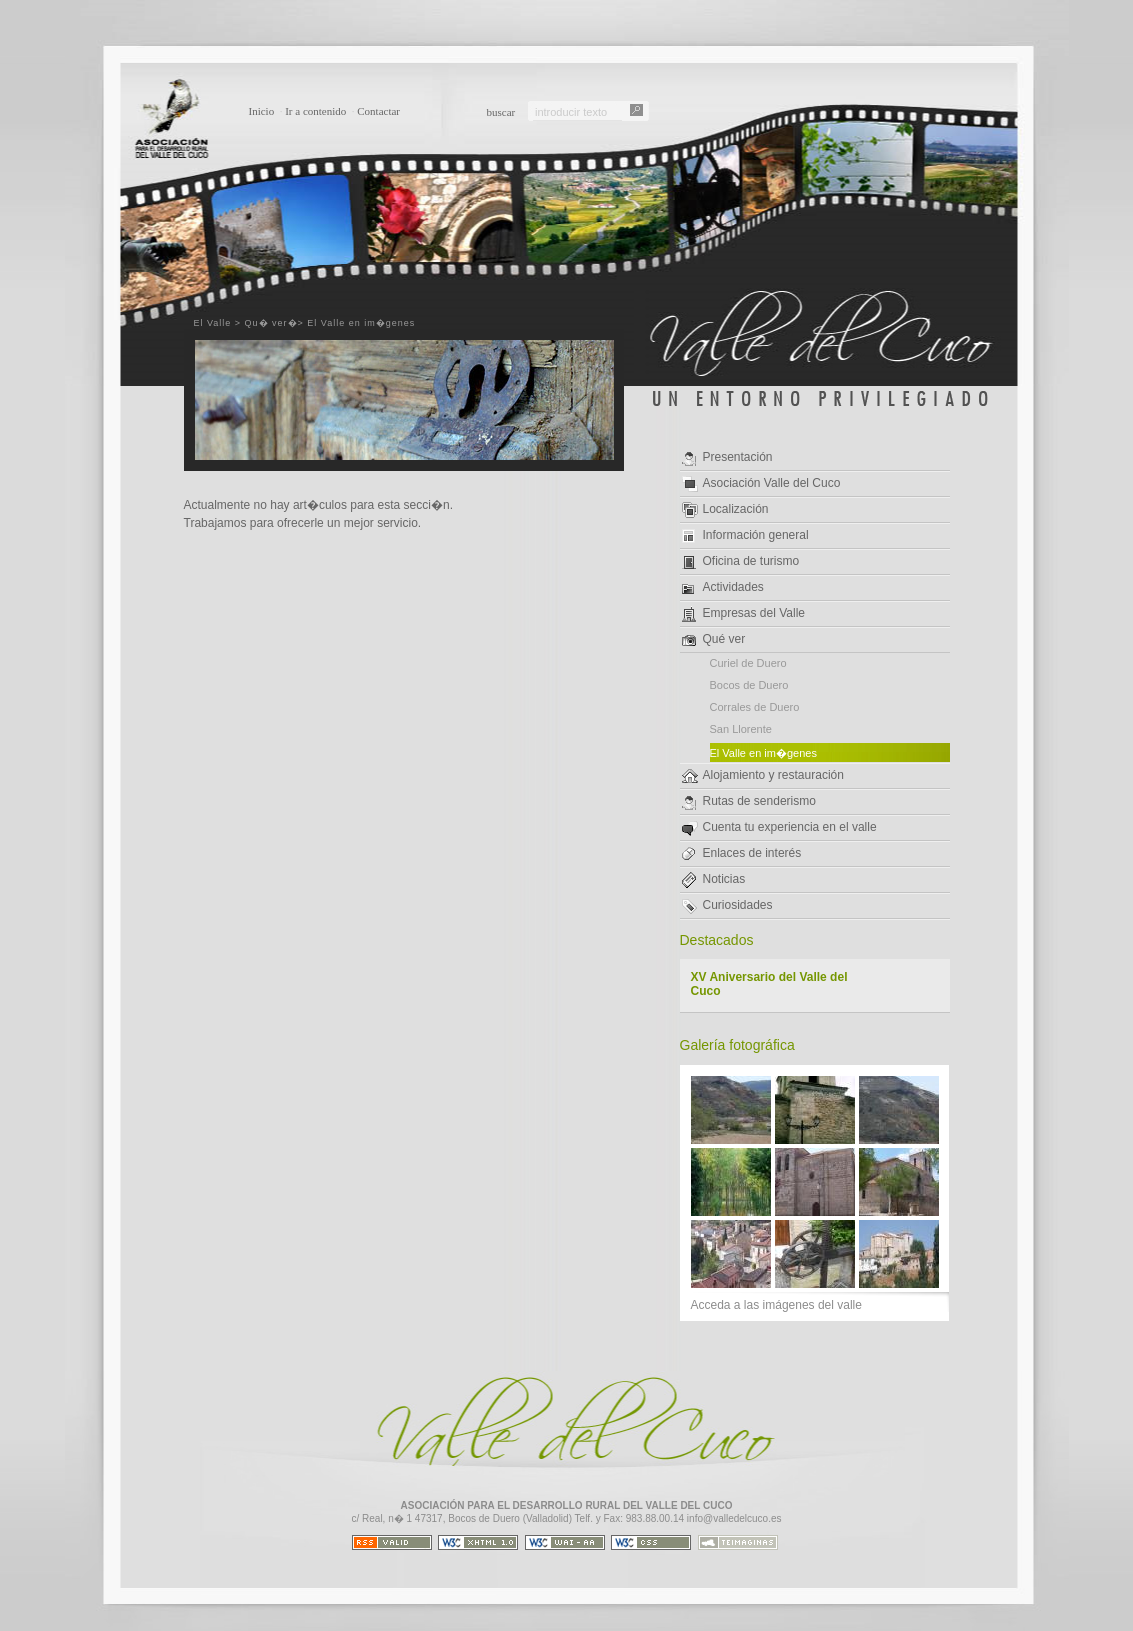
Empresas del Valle (744, 614)
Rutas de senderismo (749, 802)
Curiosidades (727, 906)
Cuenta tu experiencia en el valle (779, 828)
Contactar (378, 111)
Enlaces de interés (742, 853)
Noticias (714, 880)
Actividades (723, 587)
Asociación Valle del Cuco (761, 484)
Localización (725, 510)
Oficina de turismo (741, 561)
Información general (745, 535)
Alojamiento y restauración (763, 775)
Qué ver (714, 639)
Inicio (262, 111)
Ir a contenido (315, 111)
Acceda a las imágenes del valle (776, 1305)
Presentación (727, 458)
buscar (501, 112)
